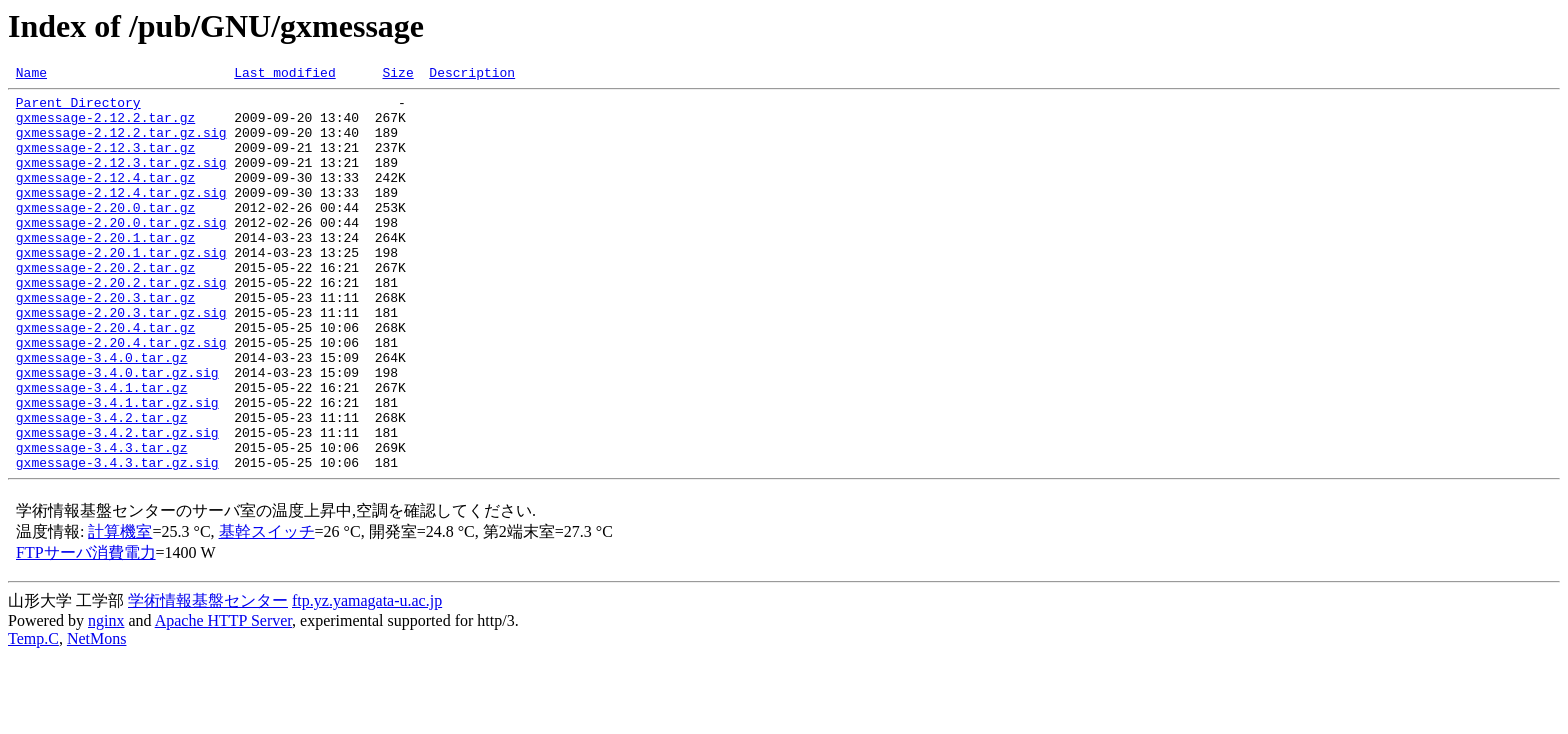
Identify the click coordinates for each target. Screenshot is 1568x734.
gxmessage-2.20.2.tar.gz (105, 306)
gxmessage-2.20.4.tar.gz (105, 378)
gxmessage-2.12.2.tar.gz (105, 126)
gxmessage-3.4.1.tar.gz (102, 450)
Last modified (284, 75)
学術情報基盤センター (208, 678)
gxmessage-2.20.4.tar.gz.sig (121, 396)
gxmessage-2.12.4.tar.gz (105, 198)
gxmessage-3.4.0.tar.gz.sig (117, 432)
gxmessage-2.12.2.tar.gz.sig (121, 144)
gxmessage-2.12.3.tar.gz (105, 162)
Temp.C (33, 716)
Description (472, 75)
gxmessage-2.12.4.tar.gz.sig (121, 216)
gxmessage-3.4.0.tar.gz (102, 414)
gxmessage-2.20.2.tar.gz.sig (121, 324)
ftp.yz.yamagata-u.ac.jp (367, 678)
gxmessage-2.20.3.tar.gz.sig (121, 360)
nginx (106, 698)
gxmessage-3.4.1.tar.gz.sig (117, 468)
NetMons (97, 716)
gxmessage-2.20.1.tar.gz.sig (121, 288)
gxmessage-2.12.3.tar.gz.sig (121, 180)
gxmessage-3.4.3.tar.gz (102, 522)
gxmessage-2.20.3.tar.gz (105, 342)
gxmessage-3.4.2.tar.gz (102, 486)
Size (397, 75)
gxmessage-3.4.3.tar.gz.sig (117, 540)
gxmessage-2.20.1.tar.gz (105, 270)
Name (31, 75)
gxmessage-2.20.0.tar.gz (105, 234)
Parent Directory (78, 108)
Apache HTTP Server (223, 698)
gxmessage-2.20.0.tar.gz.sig (121, 252)
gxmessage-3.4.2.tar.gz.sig (117, 504)
